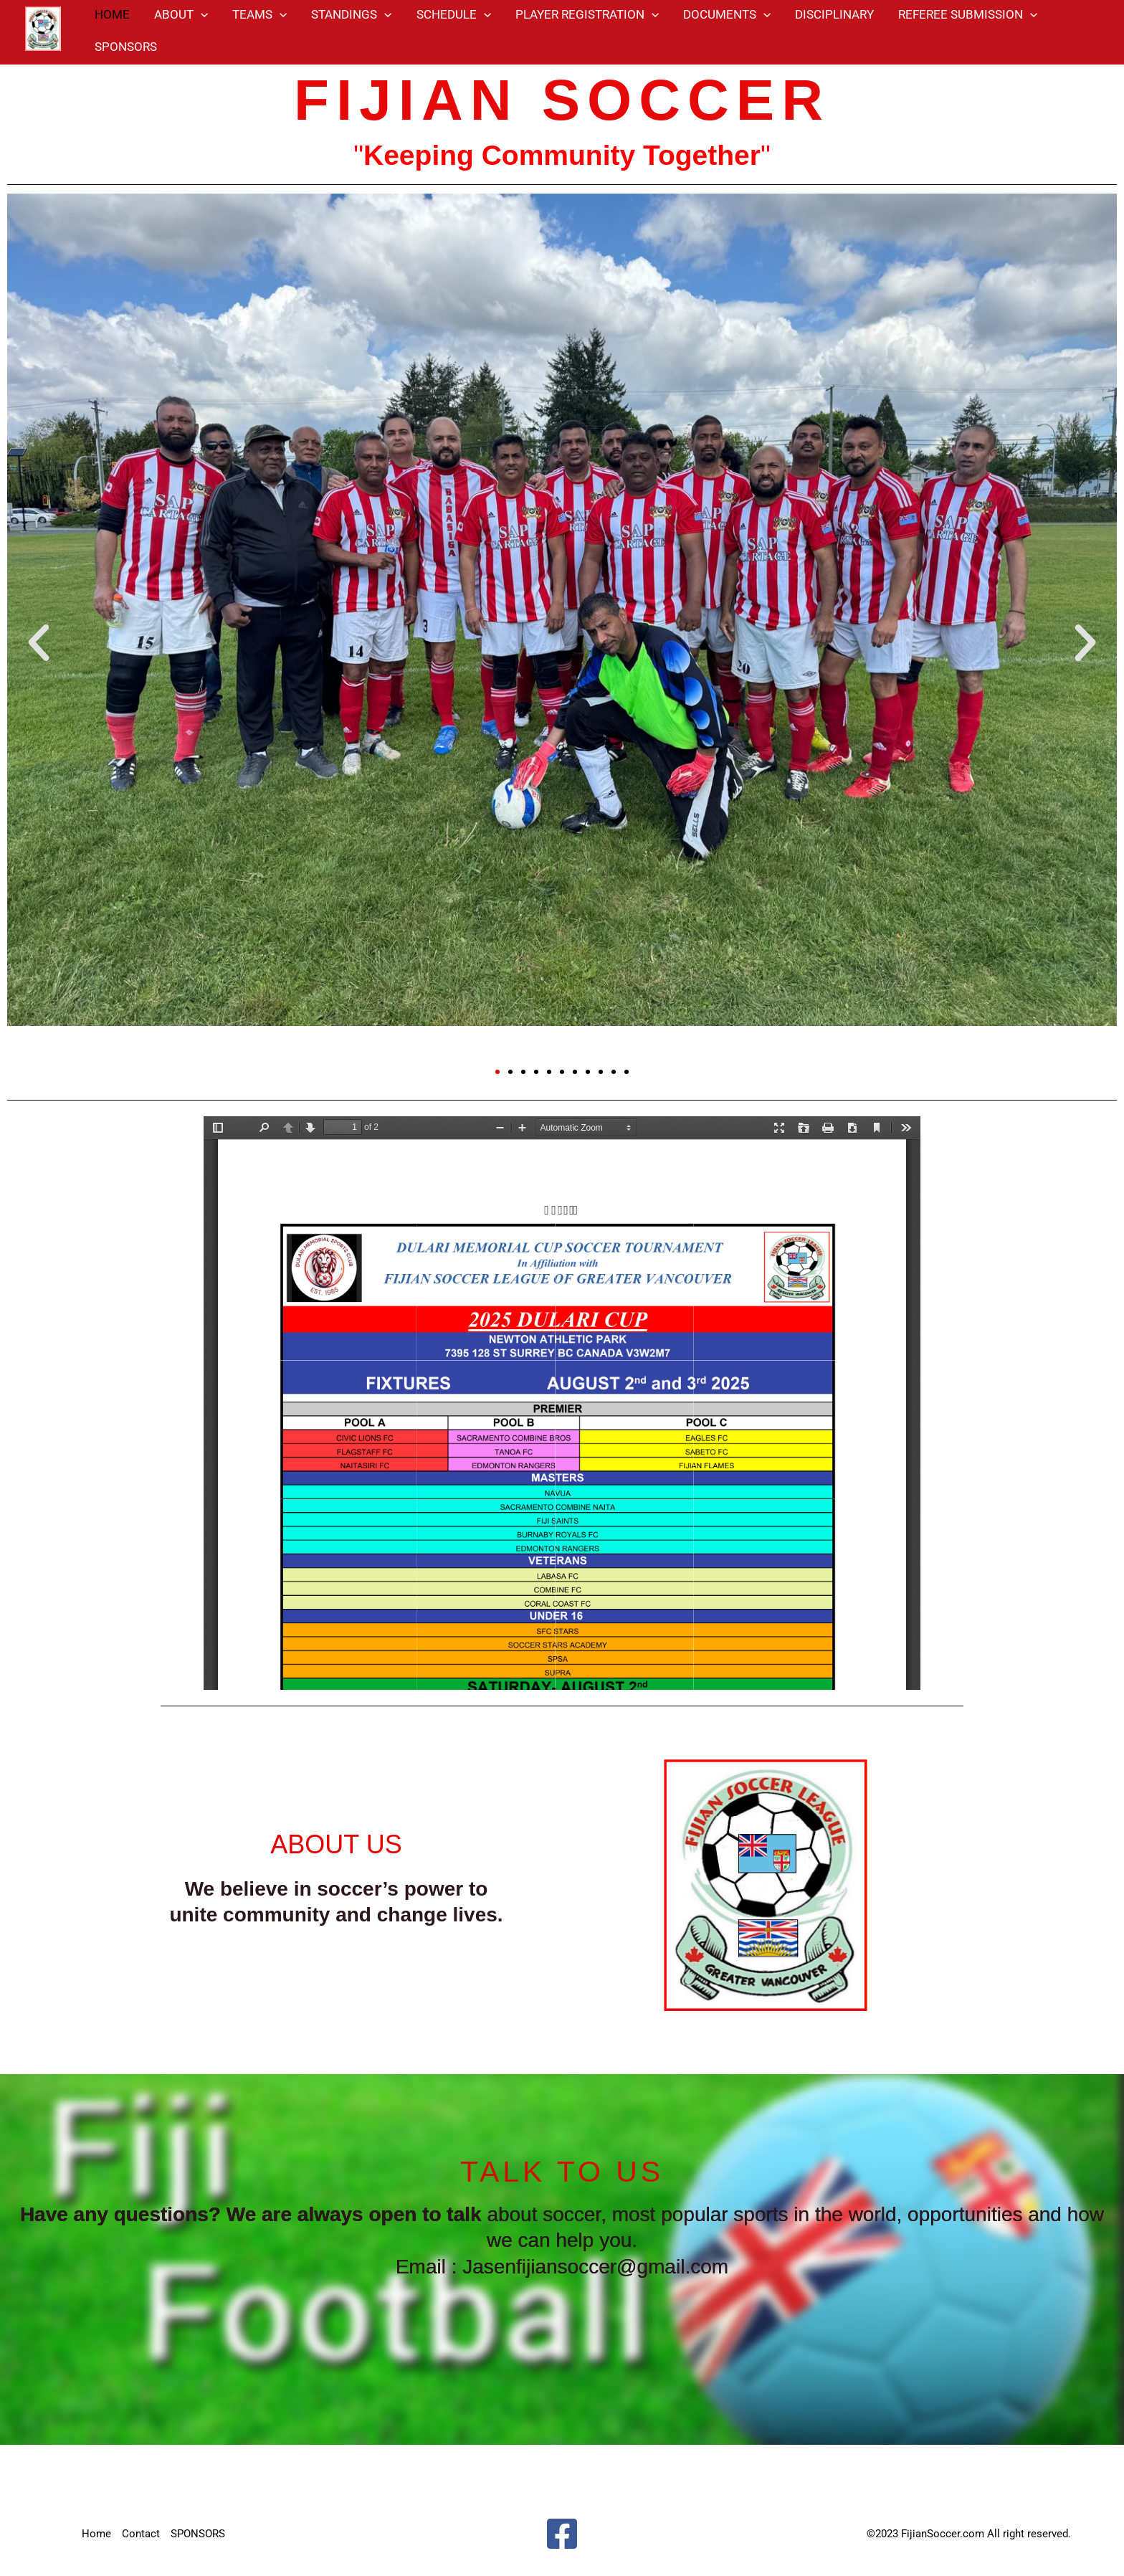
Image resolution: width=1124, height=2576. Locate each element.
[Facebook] (562, 2533)
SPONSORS (126, 46)
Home (96, 2533)
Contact (141, 2533)
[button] (38, 642)
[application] (201, 14)
